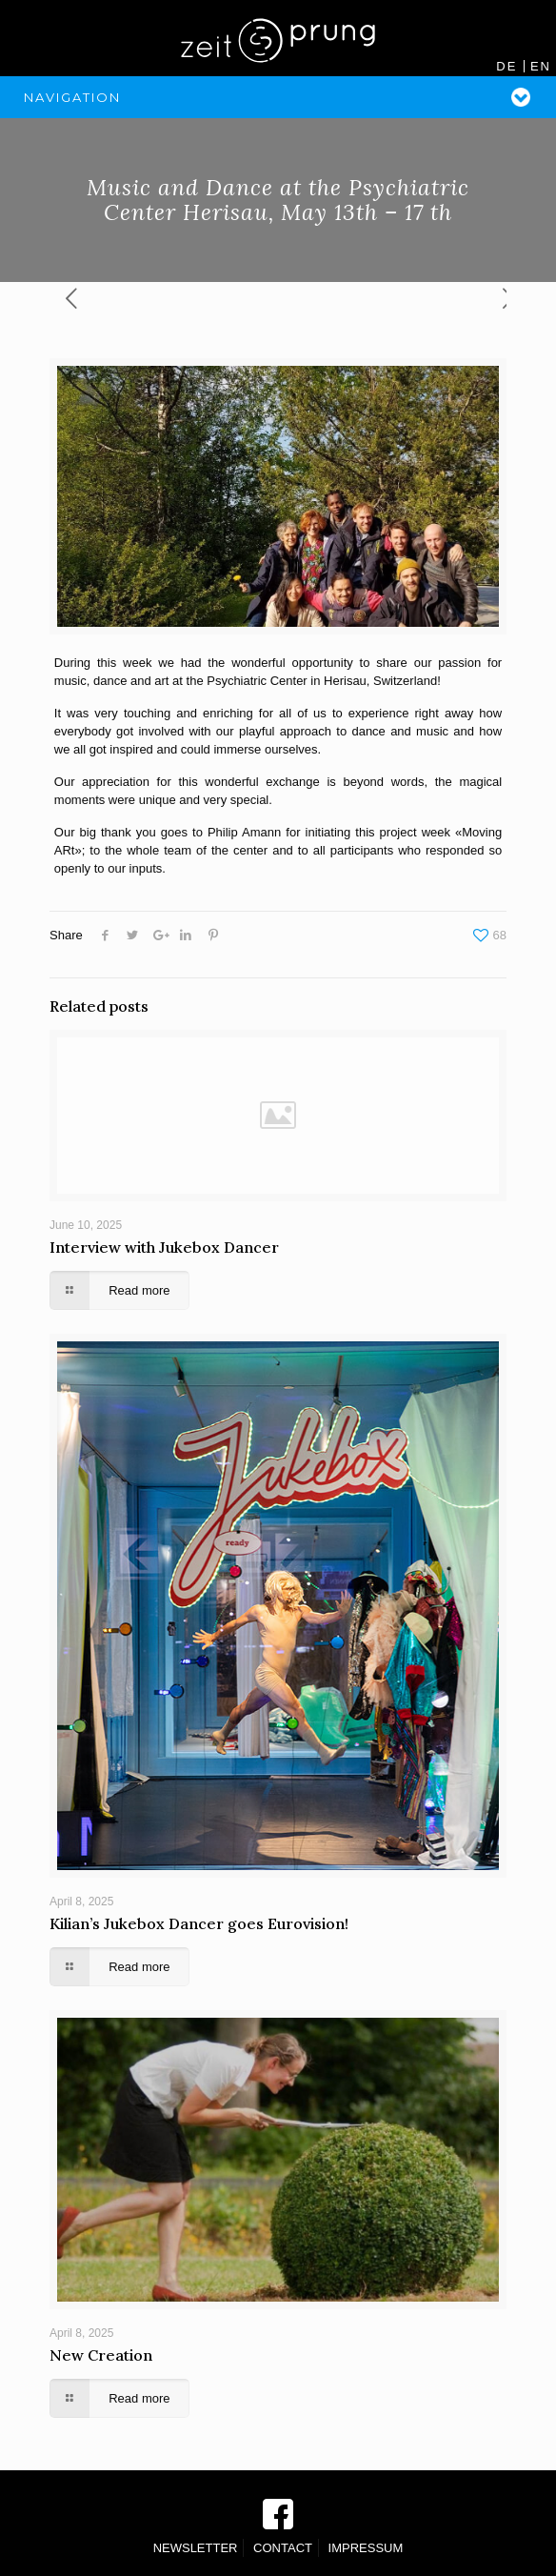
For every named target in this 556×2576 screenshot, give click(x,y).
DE (506, 66)
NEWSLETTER (195, 2548)
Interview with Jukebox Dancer (164, 1247)
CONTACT (282, 2548)
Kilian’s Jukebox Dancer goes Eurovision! (199, 1923)
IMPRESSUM (366, 2548)
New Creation (101, 2355)
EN (540, 66)
